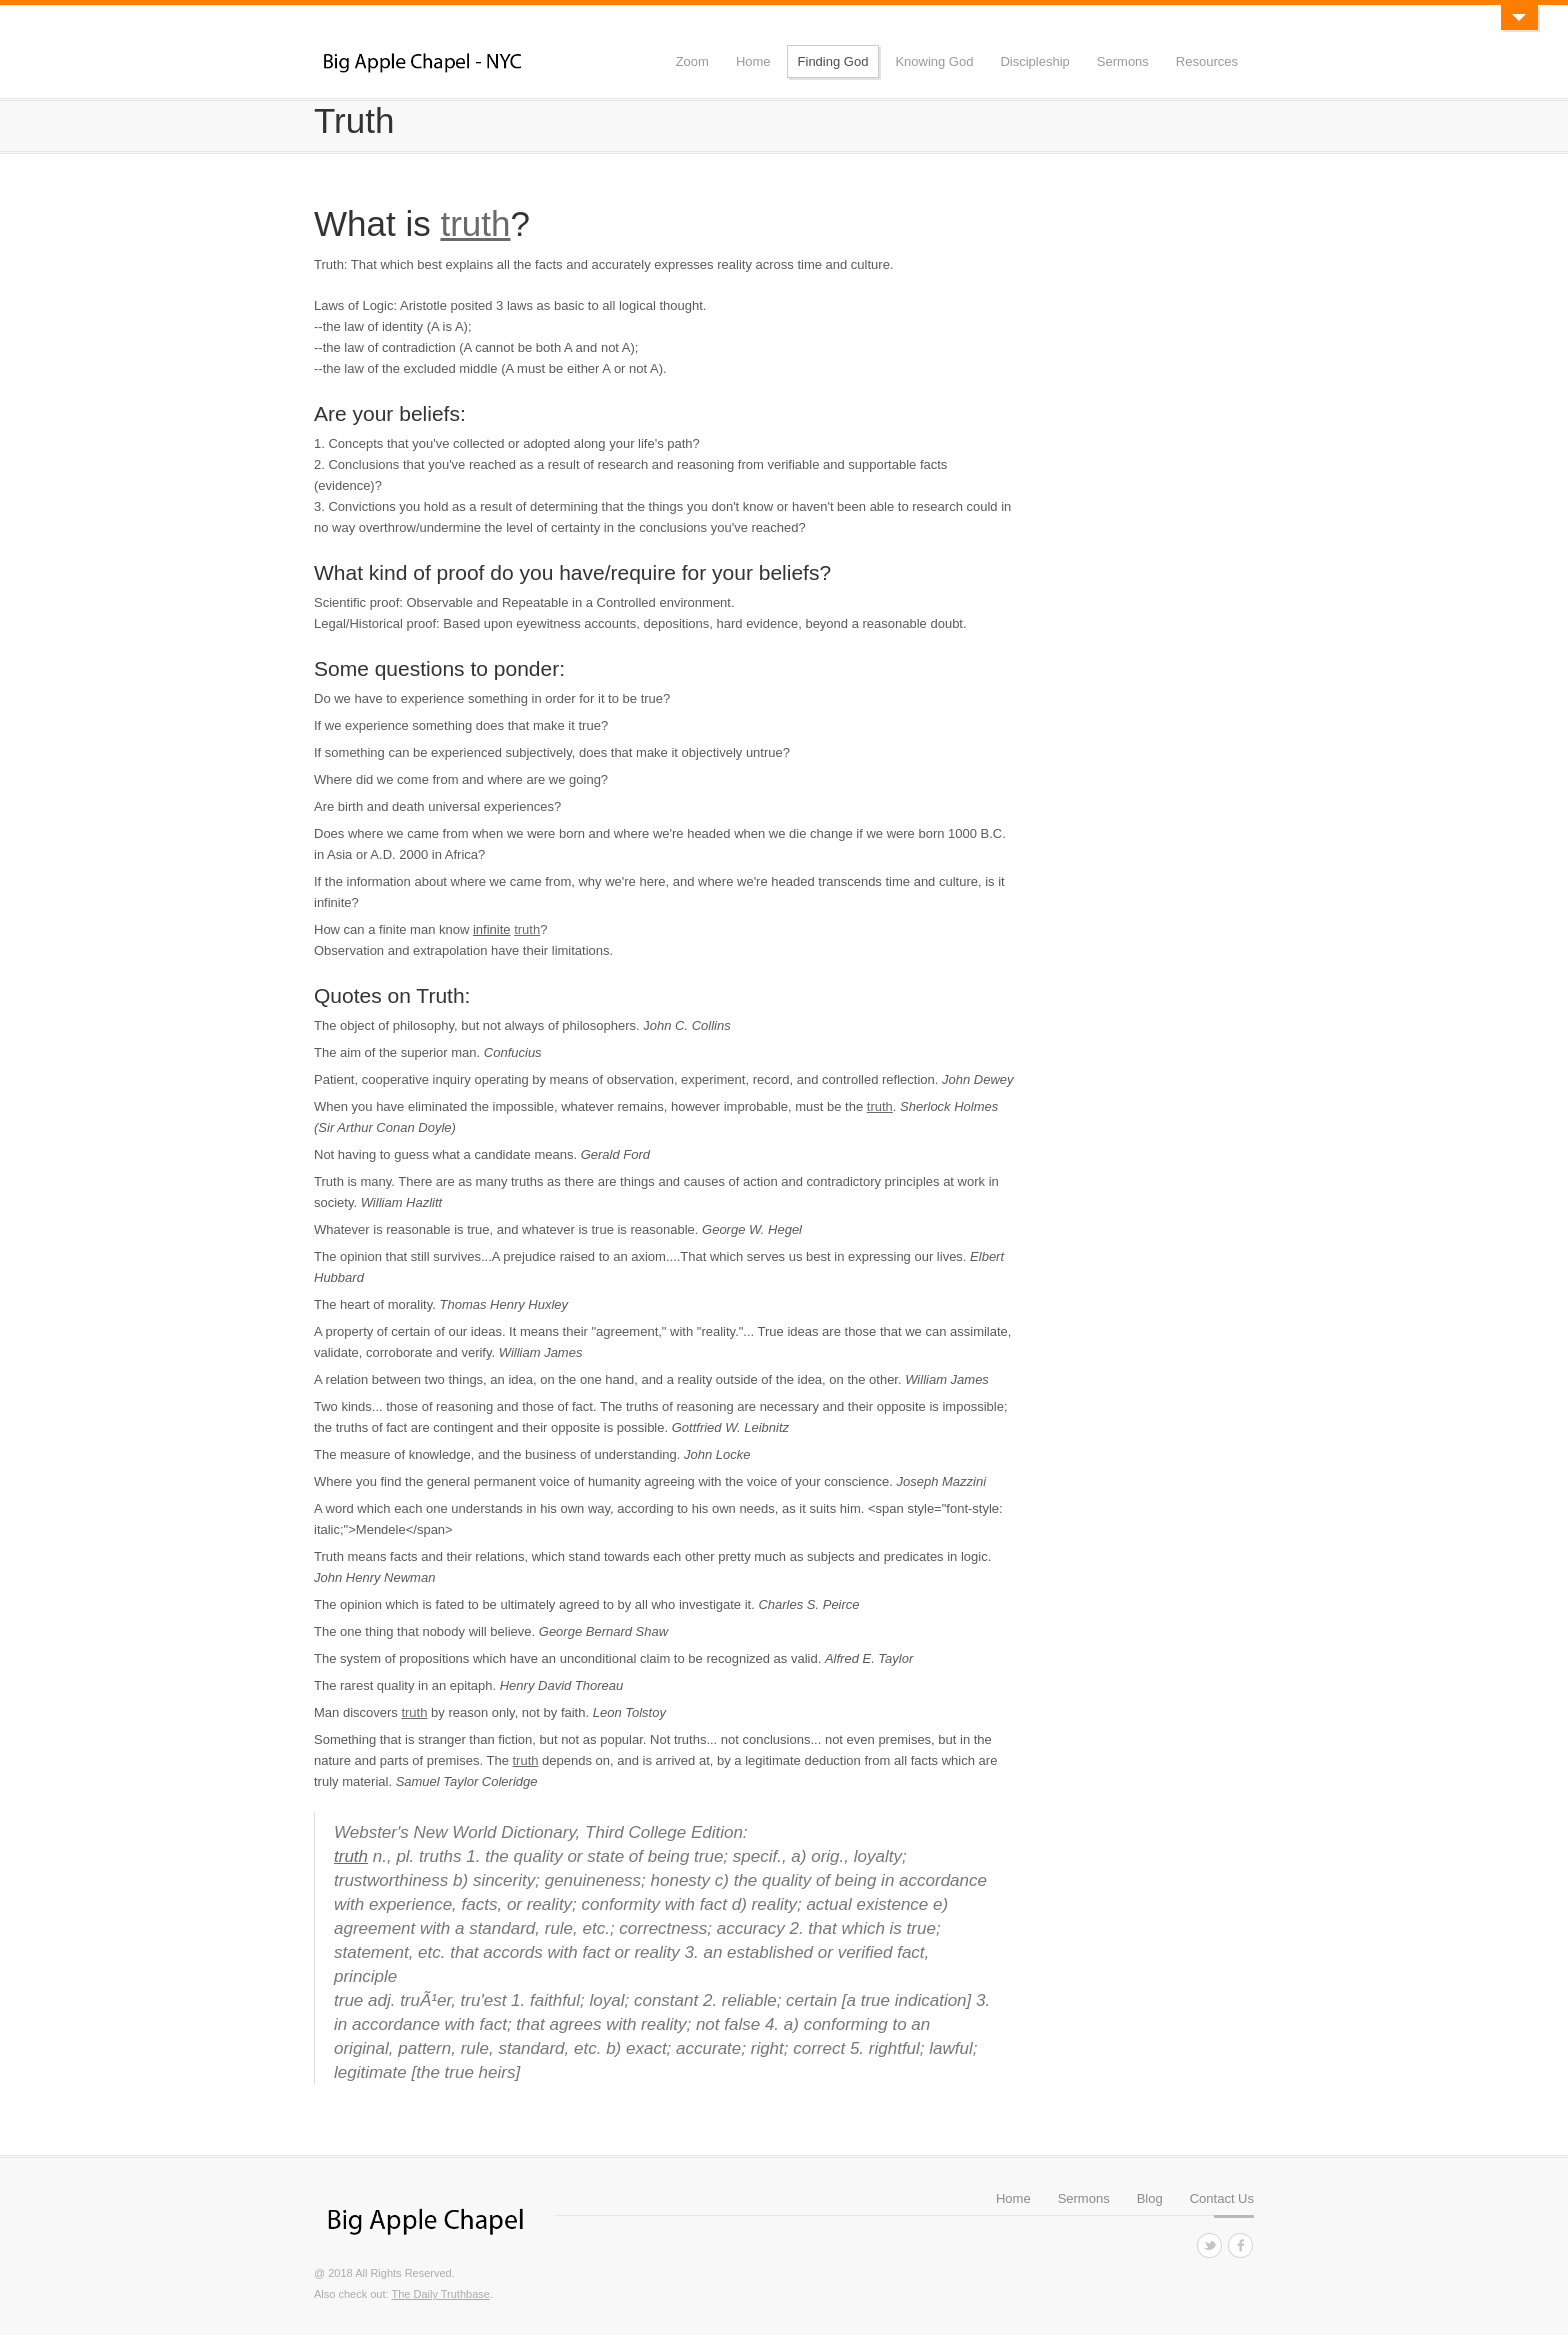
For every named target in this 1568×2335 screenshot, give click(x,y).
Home (753, 61)
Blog (1150, 2198)
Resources (1207, 61)
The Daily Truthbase (440, 2294)
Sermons (1123, 61)
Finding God (833, 61)
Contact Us (1222, 2198)
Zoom (692, 61)
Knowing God (934, 61)
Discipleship (1034, 61)
